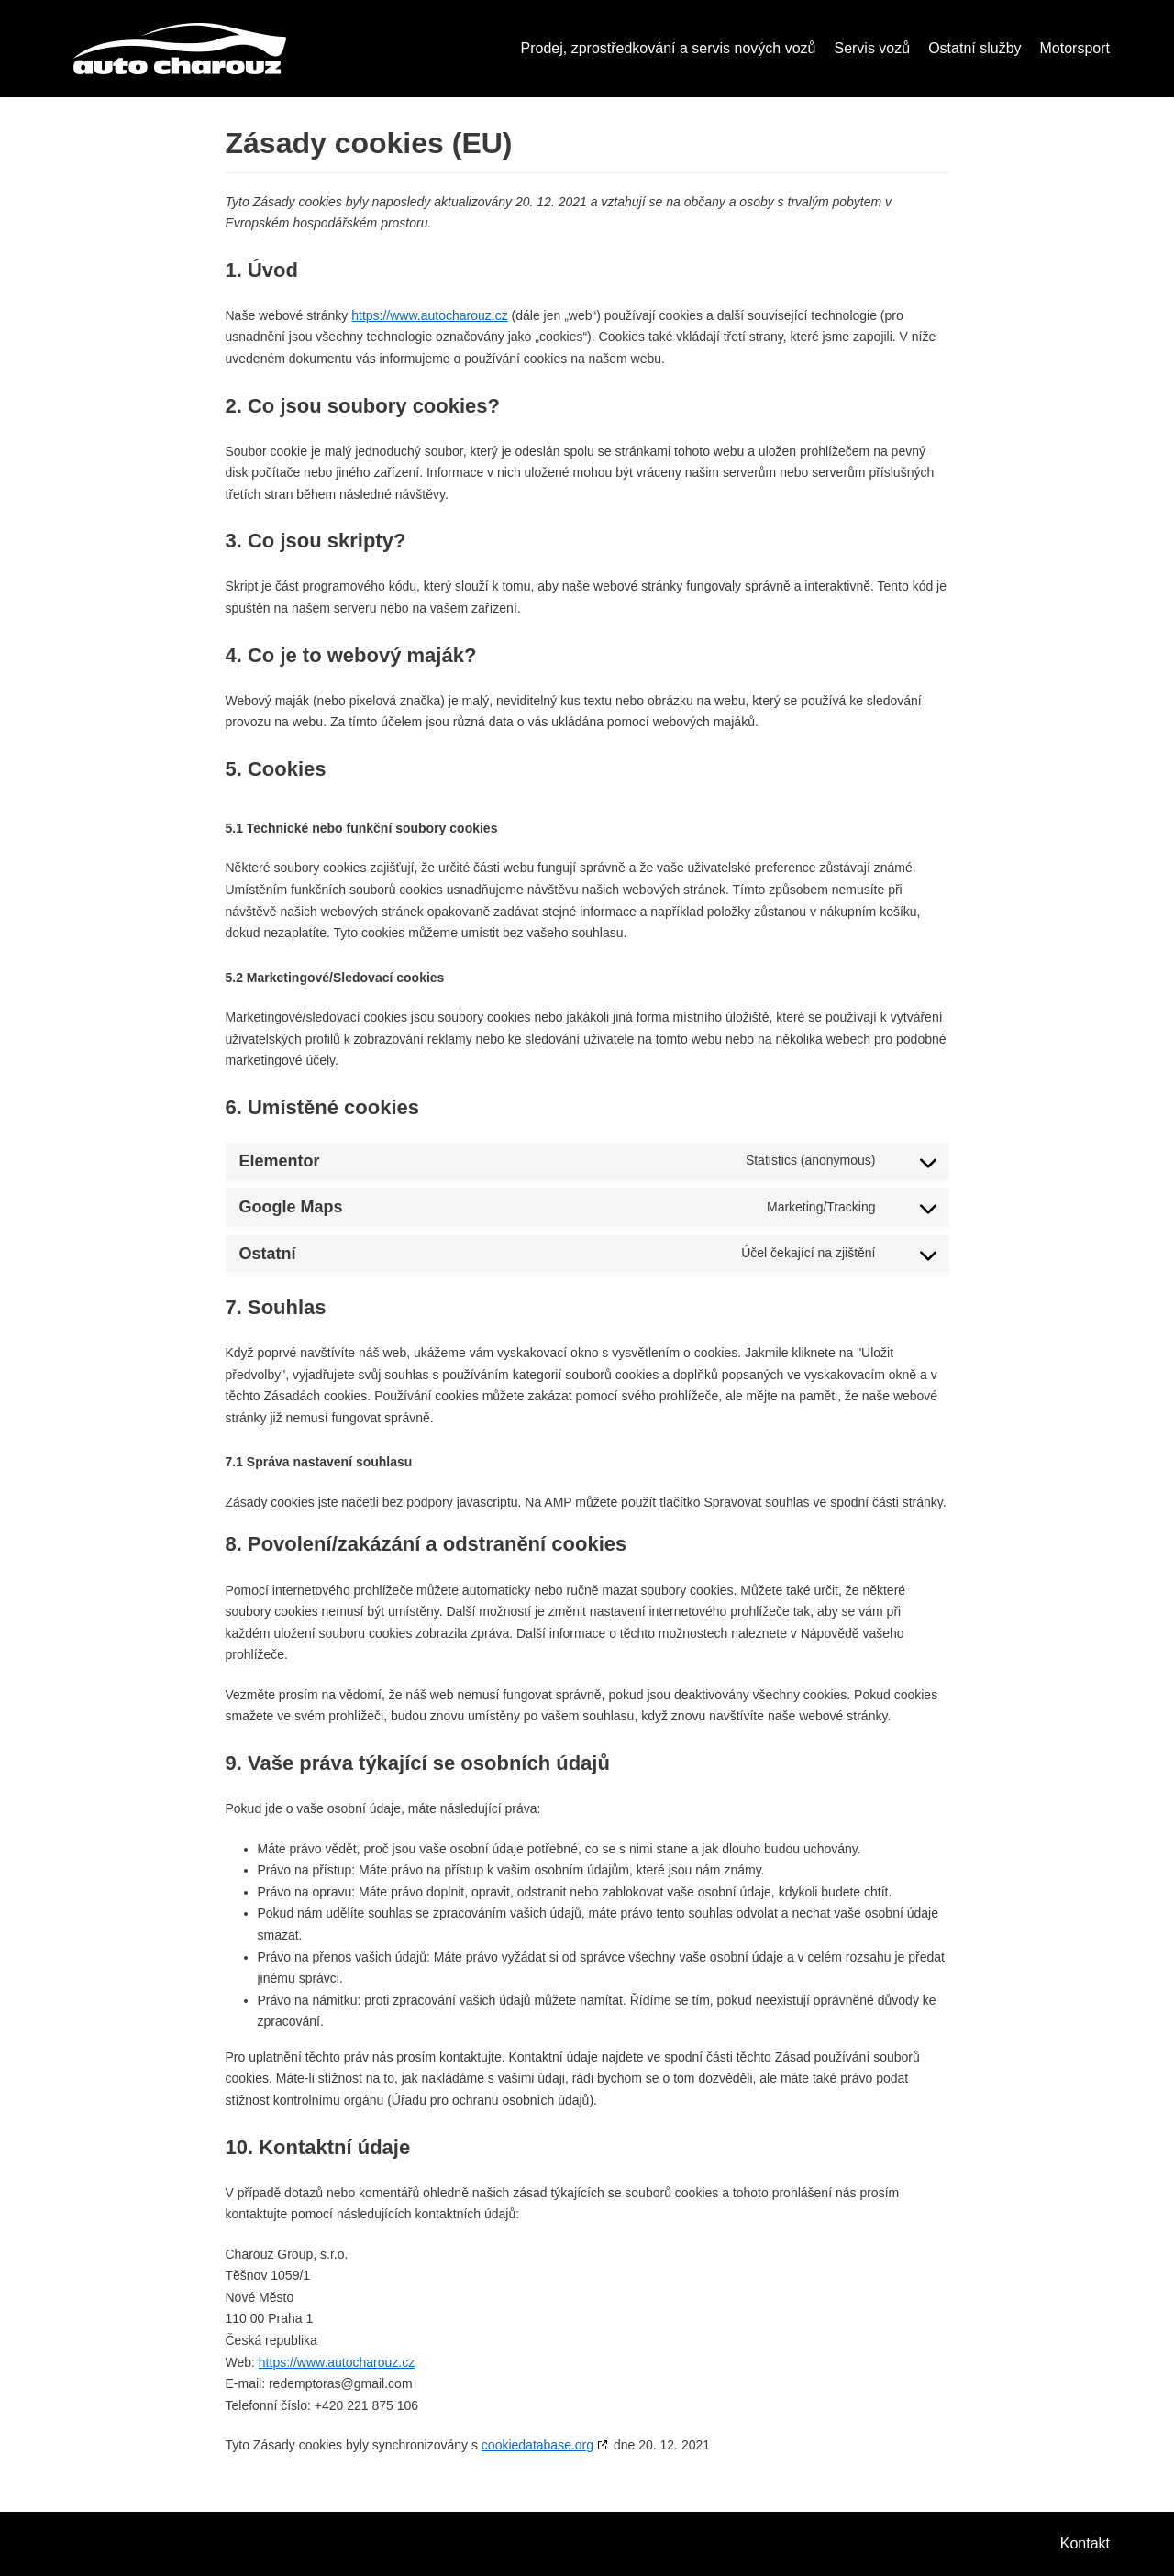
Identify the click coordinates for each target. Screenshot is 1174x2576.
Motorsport (1075, 48)
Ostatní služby (974, 48)
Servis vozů (872, 48)
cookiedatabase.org (537, 2445)
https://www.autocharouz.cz (429, 315)
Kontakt (1085, 2543)
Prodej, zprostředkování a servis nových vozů (668, 48)
